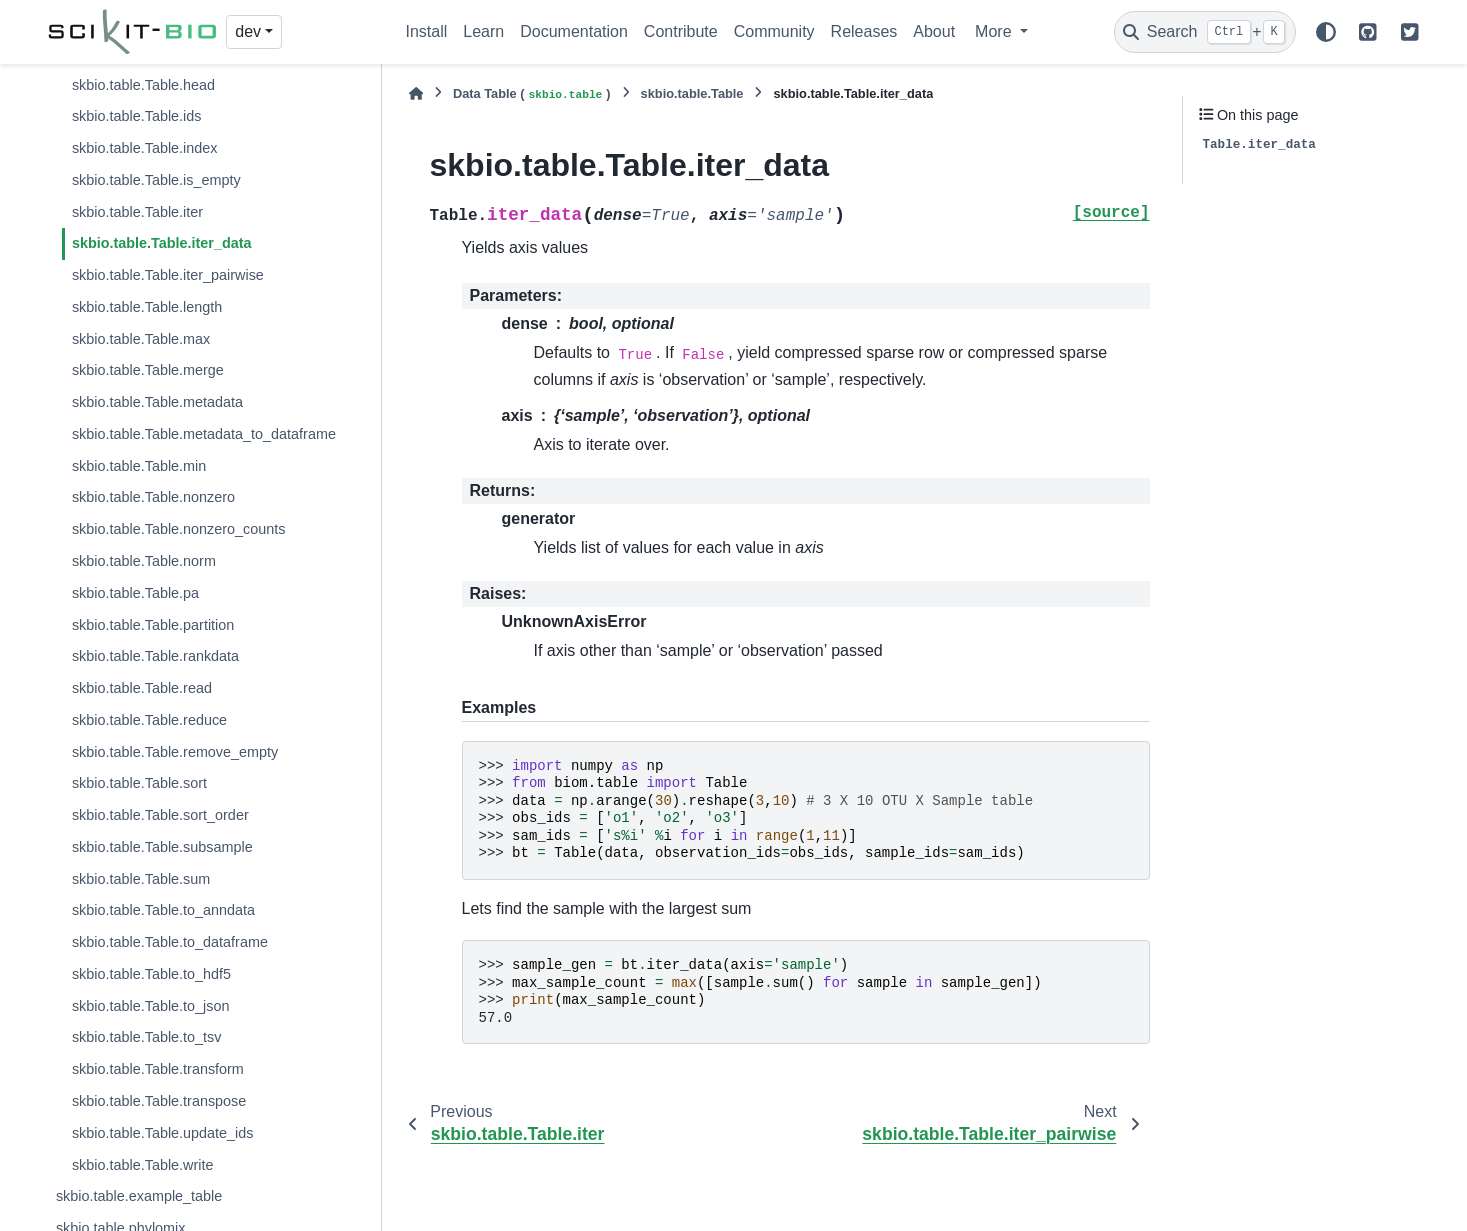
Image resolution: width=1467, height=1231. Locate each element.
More (995, 31)
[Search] (1205, 32)
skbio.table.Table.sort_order (160, 815)
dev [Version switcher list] (248, 31)
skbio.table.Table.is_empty (156, 180)
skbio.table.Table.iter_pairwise (168, 275)
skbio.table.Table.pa (135, 593)
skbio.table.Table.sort (139, 783)
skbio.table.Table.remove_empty (175, 752)
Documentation (574, 31)
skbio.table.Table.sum (141, 879)
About (934, 31)
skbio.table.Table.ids (137, 116)
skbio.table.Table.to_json (151, 1006)
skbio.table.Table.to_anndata (163, 910)
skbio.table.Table (692, 93)
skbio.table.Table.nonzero (153, 497)
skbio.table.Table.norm (144, 561)
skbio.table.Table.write (143, 1165)
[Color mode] (1326, 32)
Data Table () (532, 94)
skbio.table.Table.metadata (157, 402)
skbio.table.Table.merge (148, 370)
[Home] (416, 93)
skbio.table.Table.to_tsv (147, 1037)
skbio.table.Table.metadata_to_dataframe (204, 434)
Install (427, 31)
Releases (864, 31)
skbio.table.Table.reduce (149, 720)
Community (774, 31)
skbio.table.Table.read (142, 688)
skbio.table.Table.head (143, 85)
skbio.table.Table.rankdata (155, 656)
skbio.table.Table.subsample (162, 847)
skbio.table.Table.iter (137, 212)
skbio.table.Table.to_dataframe (170, 942)
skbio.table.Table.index (145, 148)
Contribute (681, 31)
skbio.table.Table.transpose (159, 1101)
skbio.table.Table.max (141, 339)
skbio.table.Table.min (139, 466)
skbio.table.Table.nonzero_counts (179, 529)
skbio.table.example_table (139, 1196)
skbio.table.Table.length (147, 307)
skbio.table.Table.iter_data (162, 243)
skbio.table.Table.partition (153, 625)
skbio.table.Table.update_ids (163, 1133)
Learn (483, 31)
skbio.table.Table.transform (158, 1069)
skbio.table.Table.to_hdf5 (151, 974)
